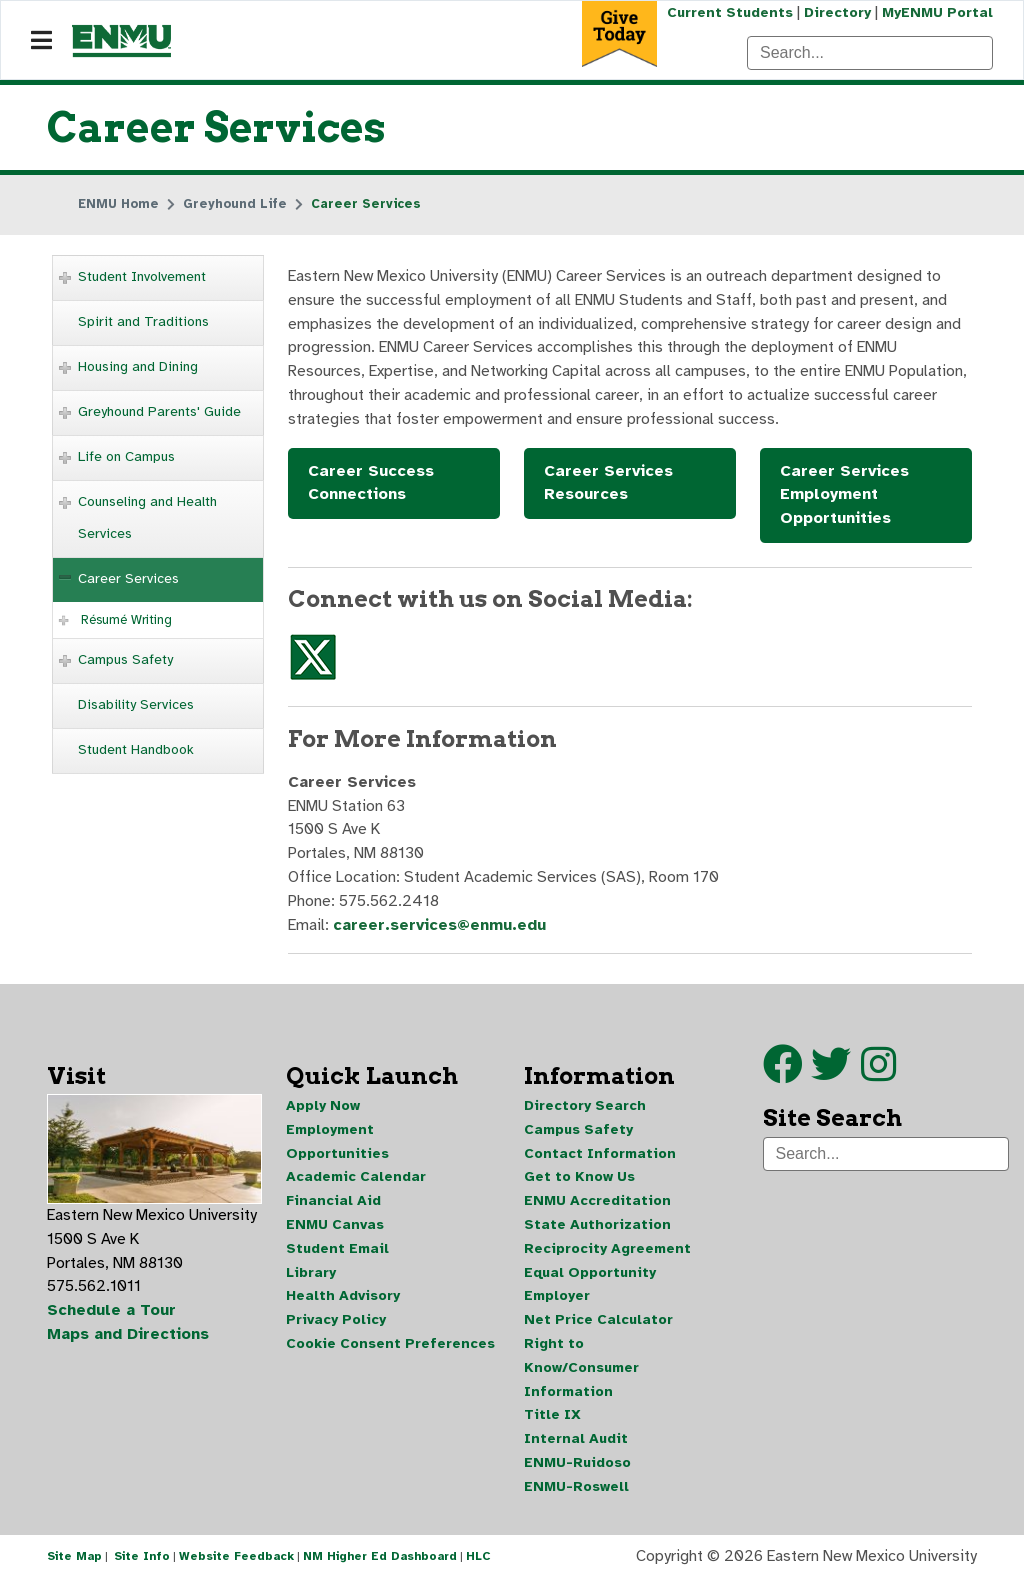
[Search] (870, 53)
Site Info (142, 1565)
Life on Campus (126, 456)
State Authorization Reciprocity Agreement (607, 1242)
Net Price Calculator (598, 1326)
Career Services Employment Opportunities (844, 497)
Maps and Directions (129, 1341)
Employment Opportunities (337, 1146)
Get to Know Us (579, 1182)
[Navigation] (41, 41)
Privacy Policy (336, 1326)
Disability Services (136, 704)
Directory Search (585, 1110)
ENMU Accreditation (597, 1206)
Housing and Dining (138, 366)
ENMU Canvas (335, 1230)
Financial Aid (333, 1206)
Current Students (728, 12)
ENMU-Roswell (576, 1494)
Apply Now (323, 1110)
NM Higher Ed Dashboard (380, 1565)
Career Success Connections (371, 485)
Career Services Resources (608, 485)
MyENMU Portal (937, 12)
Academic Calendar (356, 1182)
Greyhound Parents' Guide (159, 411)
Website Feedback (236, 1565)
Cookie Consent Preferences (390, 1350)
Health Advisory (343, 1302)
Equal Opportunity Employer (590, 1290)
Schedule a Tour (112, 1317)
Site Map (74, 1565)
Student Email (337, 1254)
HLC (478, 1565)
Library (311, 1278)
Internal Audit (576, 1446)
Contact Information (600, 1158)
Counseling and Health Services (147, 517)
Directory (836, 12)
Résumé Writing (126, 620)
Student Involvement (142, 276)
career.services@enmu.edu (441, 930)
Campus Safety (125, 659)
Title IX (552, 1422)
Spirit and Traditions (143, 321)
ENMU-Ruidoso (577, 1470)
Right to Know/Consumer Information (581, 1374)
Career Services (128, 578)
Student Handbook (136, 749)
